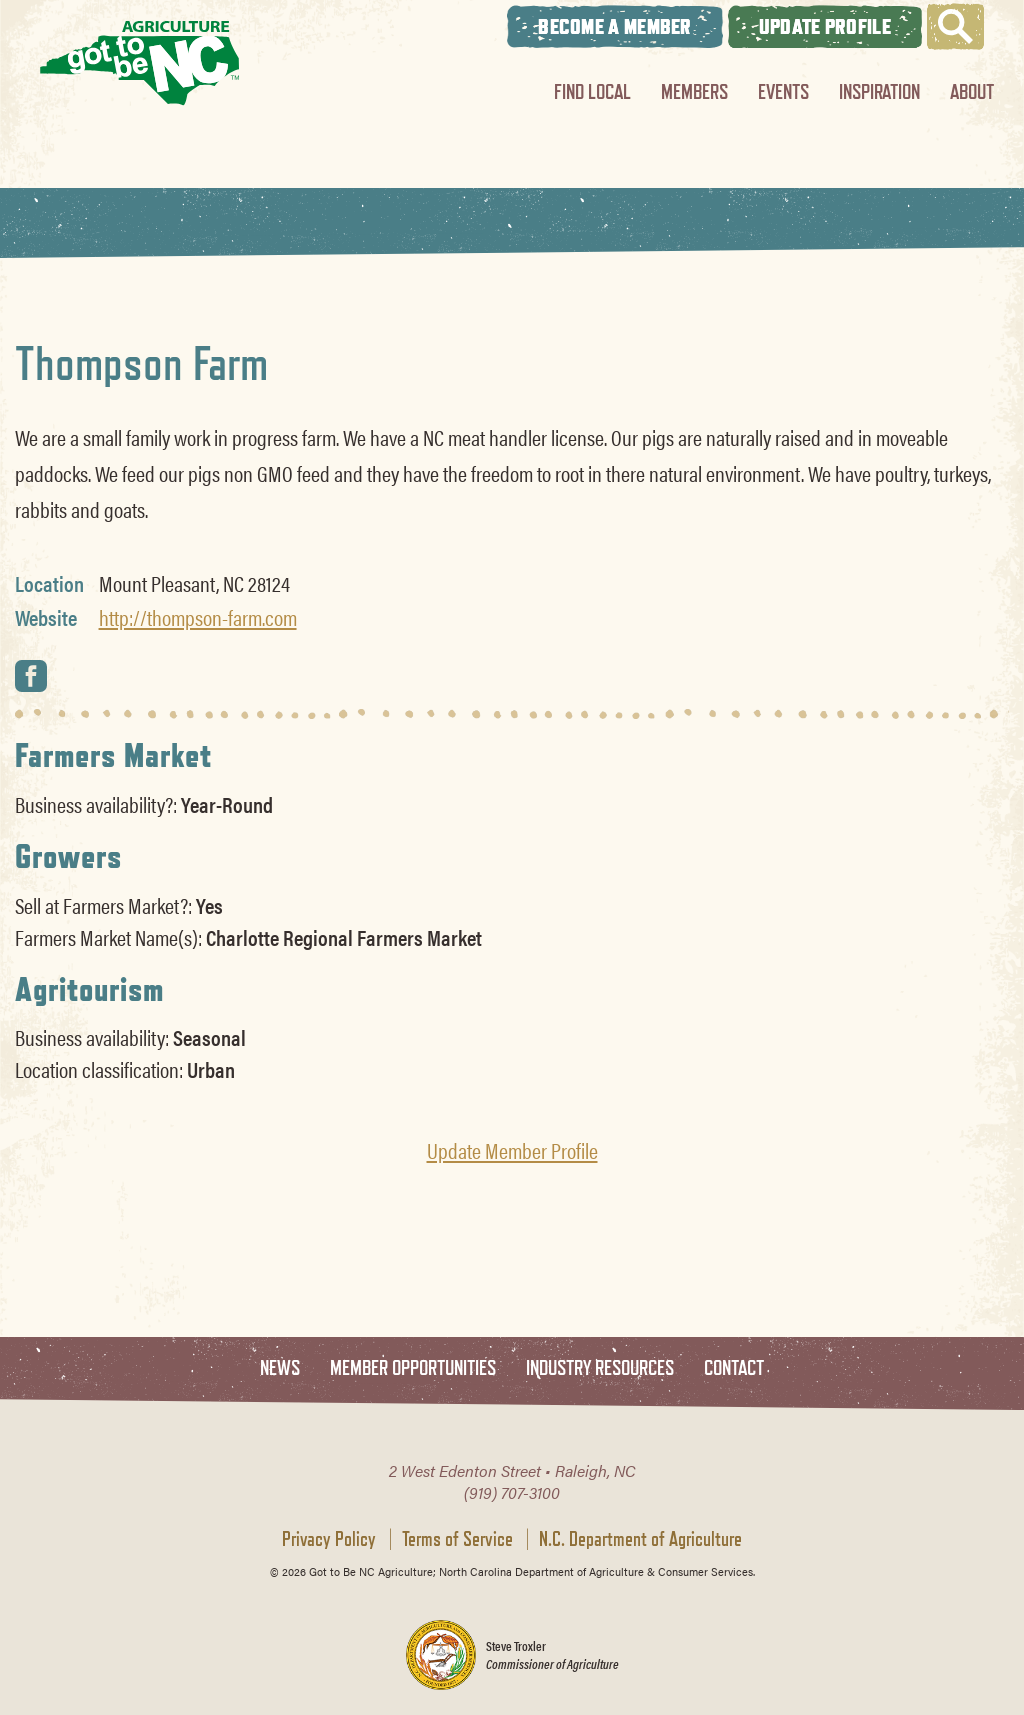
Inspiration (879, 91)
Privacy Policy (329, 1539)
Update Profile (825, 26)
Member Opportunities (413, 1368)
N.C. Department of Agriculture (640, 1539)
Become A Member (615, 26)
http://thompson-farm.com (198, 617)
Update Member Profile (512, 1150)
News (280, 1368)
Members (694, 91)
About (972, 91)
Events (783, 91)
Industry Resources (600, 1368)
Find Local (592, 91)
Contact (734, 1368)
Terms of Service (457, 1539)
